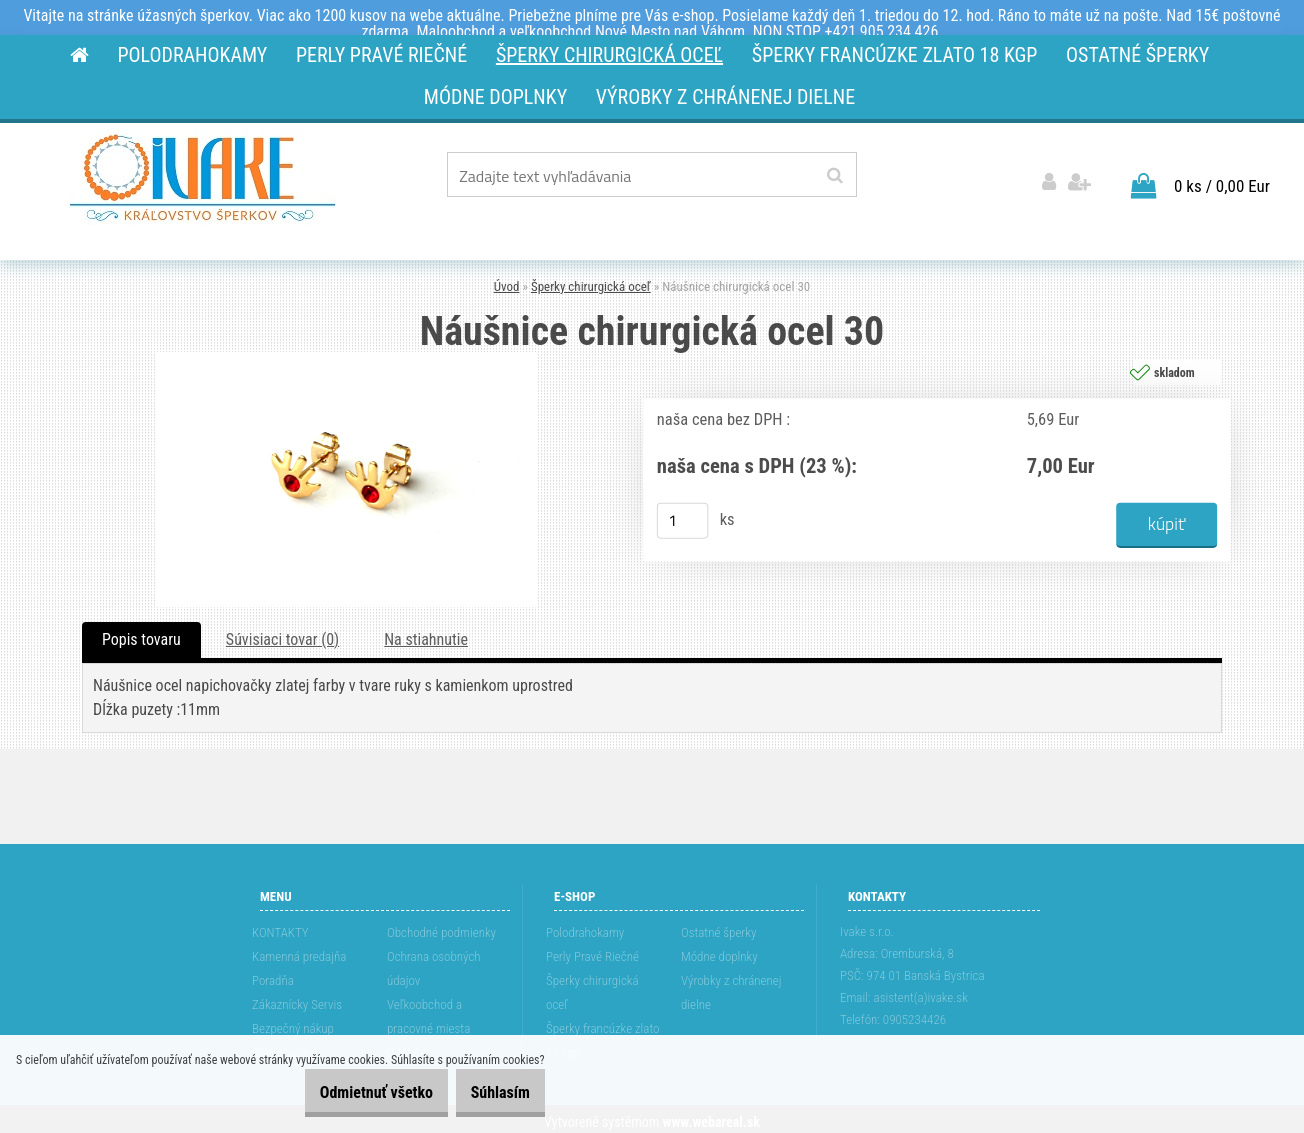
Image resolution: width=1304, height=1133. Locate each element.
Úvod (507, 280)
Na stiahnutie (426, 633)
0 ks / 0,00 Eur (1222, 180)
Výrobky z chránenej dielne (731, 986)
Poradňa (273, 974)
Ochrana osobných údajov (434, 962)
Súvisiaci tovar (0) (282, 633)
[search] (834, 176)
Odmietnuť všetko (345, 1092)
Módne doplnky (719, 950)
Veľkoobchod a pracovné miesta (428, 1010)
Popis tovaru (141, 633)
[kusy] (683, 516)
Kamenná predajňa (299, 950)
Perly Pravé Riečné (592, 950)
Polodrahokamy (585, 926)
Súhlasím (489, 1092)
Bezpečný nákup (293, 1022)
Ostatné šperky (718, 926)
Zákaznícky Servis (297, 998)
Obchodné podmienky (441, 926)
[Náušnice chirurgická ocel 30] (347, 353)
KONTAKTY (280, 926)
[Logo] (202, 178)
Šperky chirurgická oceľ (591, 280)
